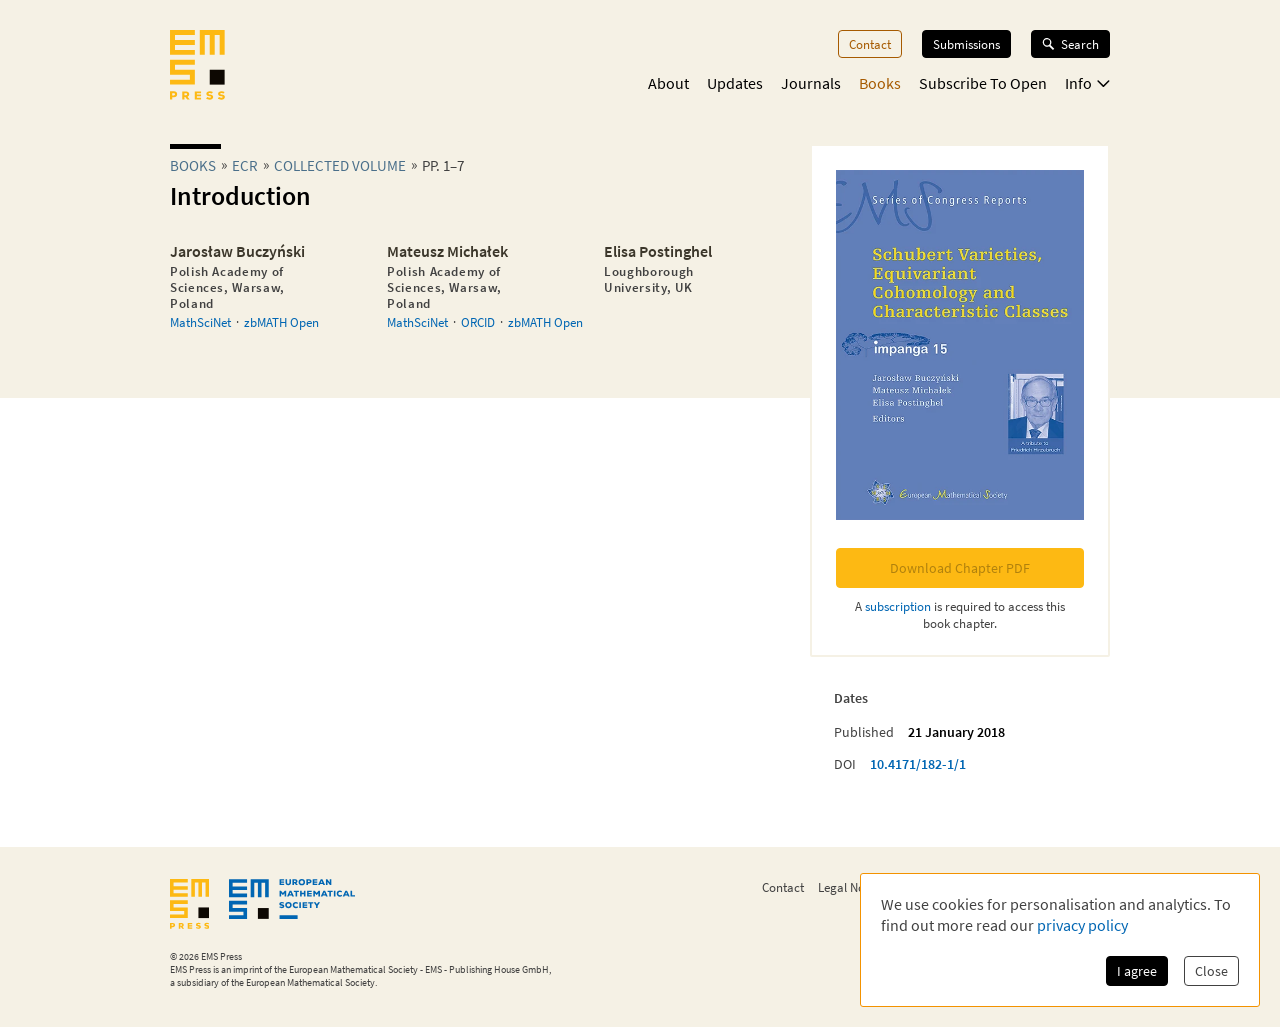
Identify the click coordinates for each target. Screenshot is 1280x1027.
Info (1087, 83)
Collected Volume (340, 165)
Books (880, 83)
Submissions (966, 44)
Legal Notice (851, 887)
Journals (811, 83)
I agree (1137, 971)
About (668, 83)
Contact (870, 44)
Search (1070, 44)
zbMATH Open (281, 322)
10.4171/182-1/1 (918, 764)
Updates (735, 83)
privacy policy (1082, 925)
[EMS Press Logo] (197, 67)
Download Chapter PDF (960, 568)
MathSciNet (200, 322)
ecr (245, 165)
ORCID (478, 322)
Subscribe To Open (983, 83)
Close (1211, 971)
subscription (898, 606)
